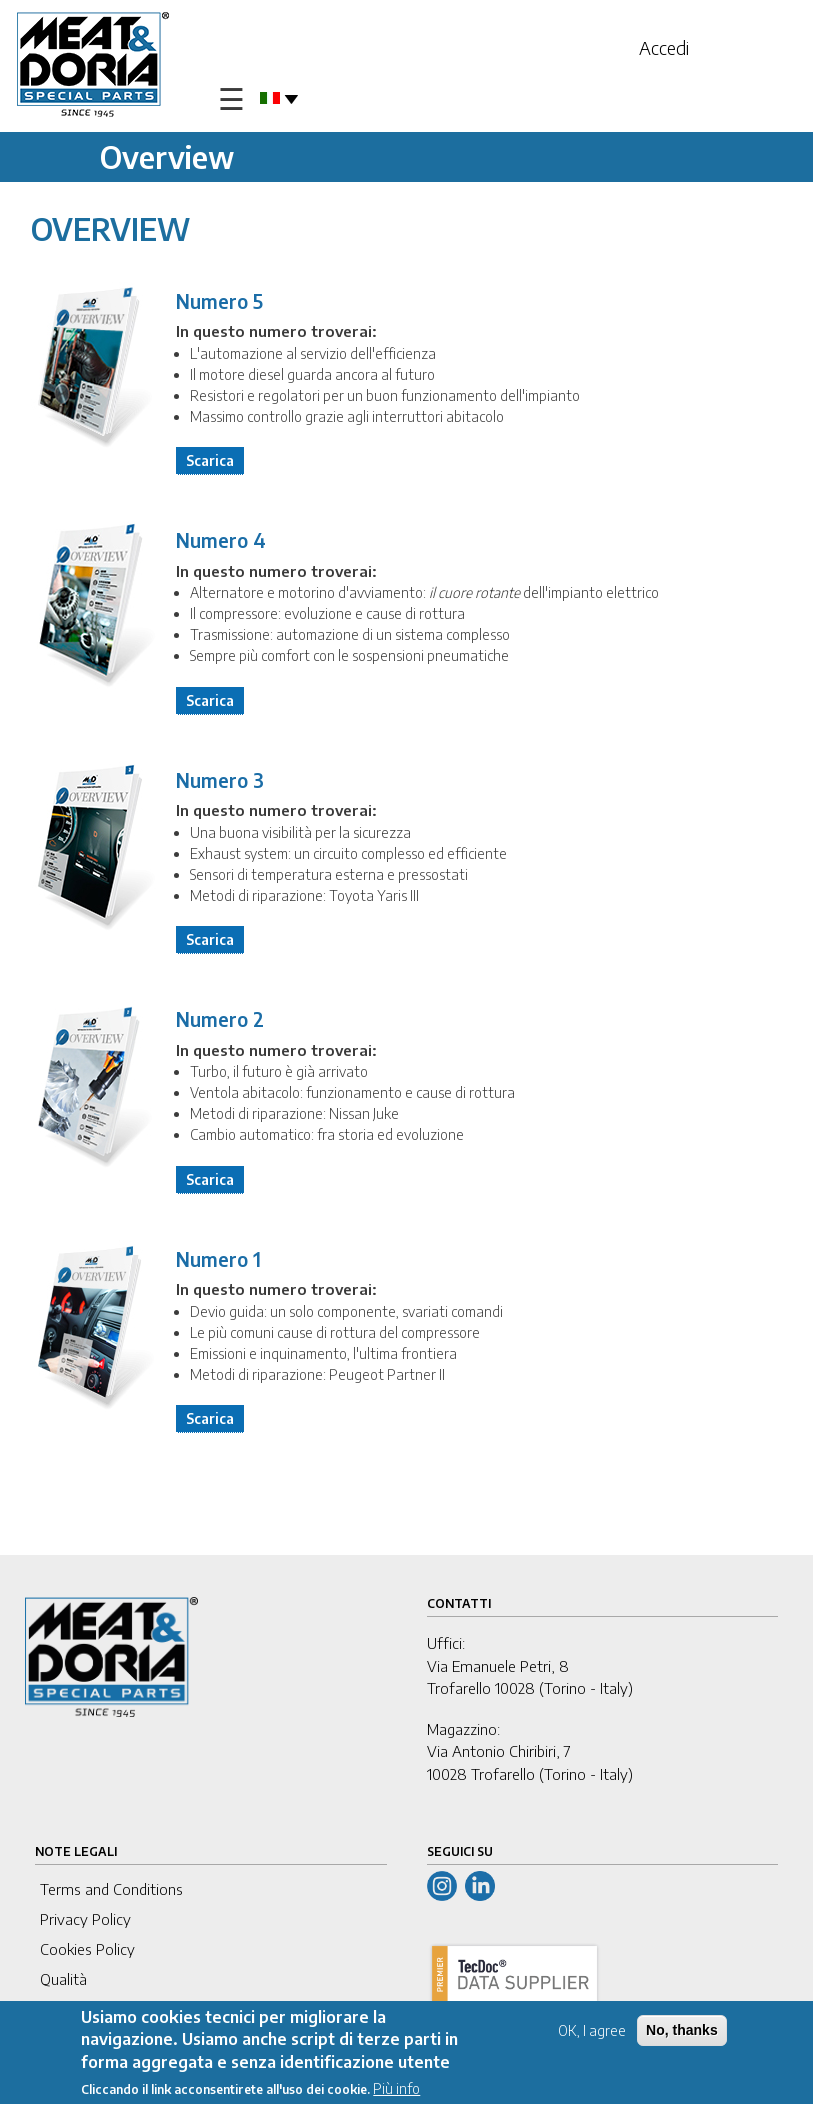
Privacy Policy (85, 1919)
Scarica (210, 460)
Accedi (664, 47)
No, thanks (682, 2031)
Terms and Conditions (111, 1889)
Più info (396, 2089)
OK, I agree (592, 2031)
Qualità (63, 1979)
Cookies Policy (87, 1949)
